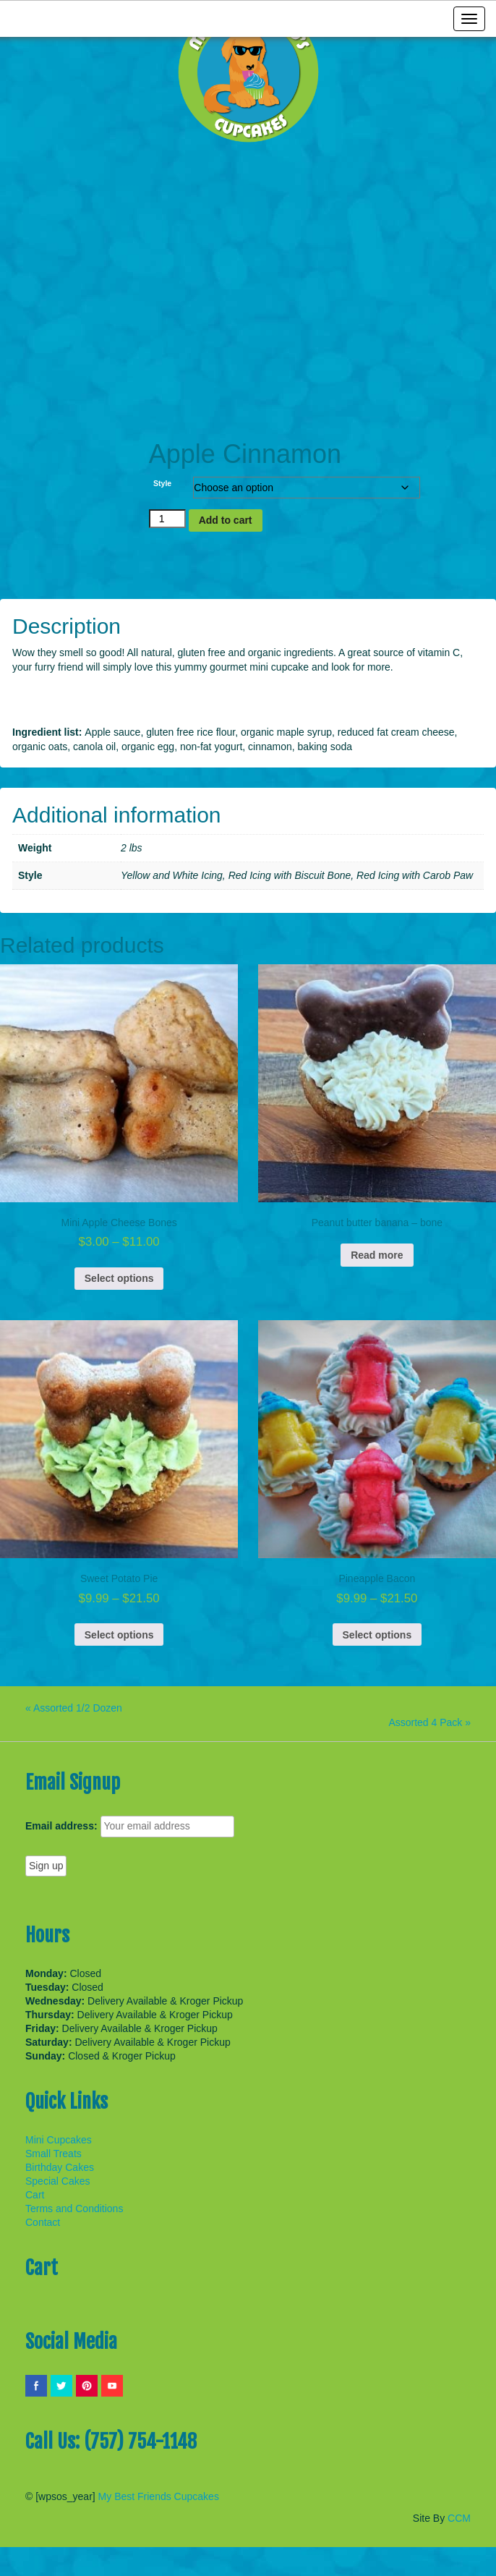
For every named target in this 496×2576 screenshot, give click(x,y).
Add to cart (225, 520)
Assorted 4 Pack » (429, 1722)
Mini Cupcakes (58, 2140)
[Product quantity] (167, 518)
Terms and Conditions (74, 2208)
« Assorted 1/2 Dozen (73, 1708)
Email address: (61, 1826)
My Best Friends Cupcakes (158, 2496)
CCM (459, 2518)
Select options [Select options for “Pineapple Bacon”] (377, 1635)
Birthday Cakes (59, 2167)
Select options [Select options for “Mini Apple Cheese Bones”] (119, 1278)
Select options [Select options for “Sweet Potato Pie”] (119, 1635)
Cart (34, 2195)
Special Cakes (57, 2181)
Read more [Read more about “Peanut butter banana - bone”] (377, 1255)
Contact (42, 2222)
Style (162, 483)
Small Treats (53, 2153)
